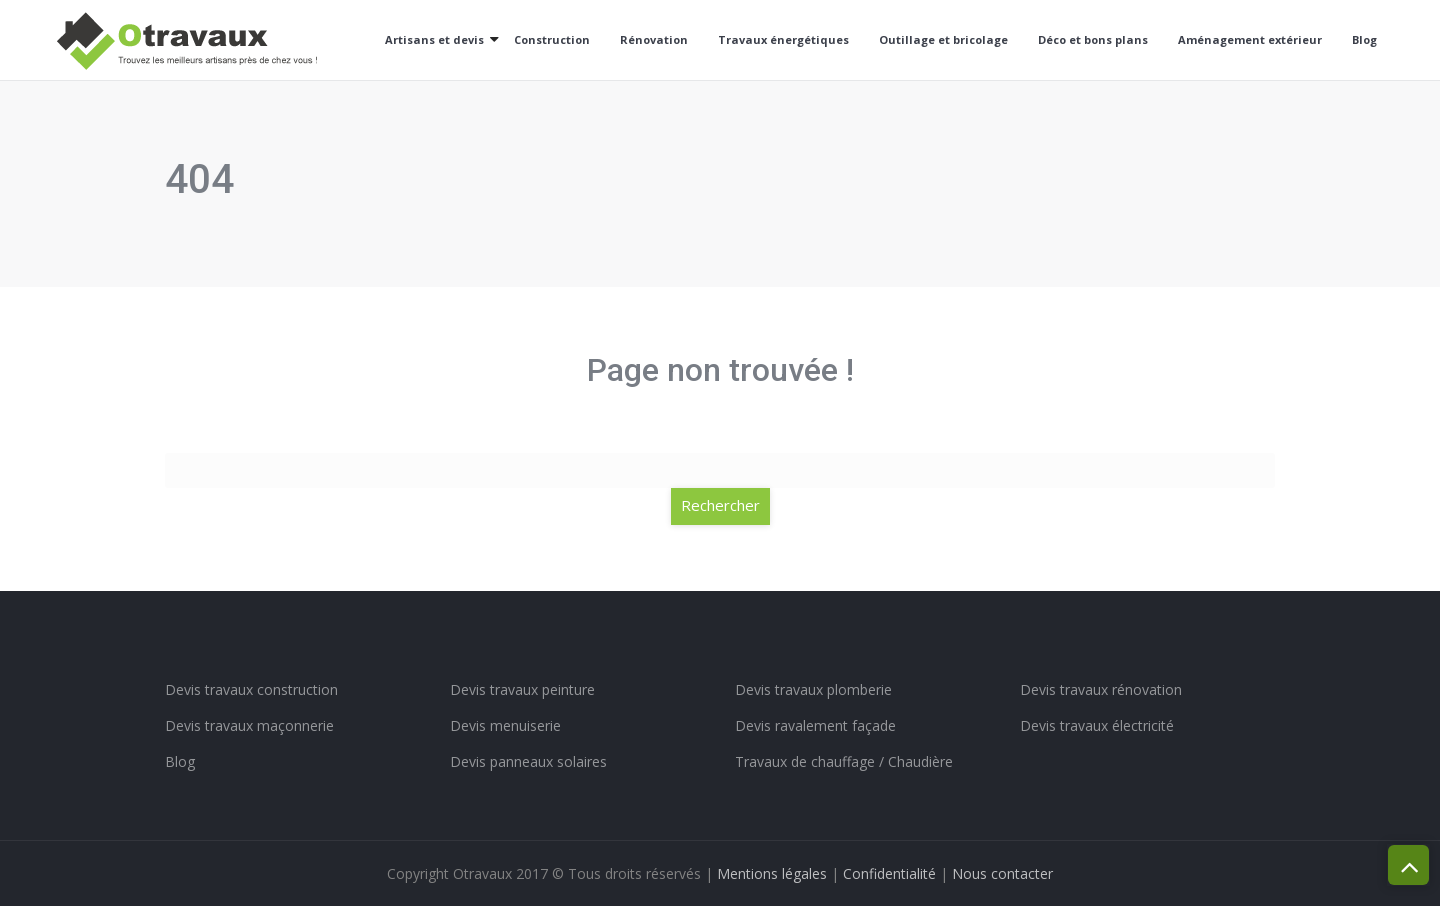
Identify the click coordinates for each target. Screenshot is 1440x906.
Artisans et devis (434, 39)
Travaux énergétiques (783, 39)
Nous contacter (1002, 873)
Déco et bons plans (1093, 39)
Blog (1364, 39)
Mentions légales (772, 873)
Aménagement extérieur (1250, 39)
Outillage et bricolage (943, 39)
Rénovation (654, 39)
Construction (552, 39)
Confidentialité (889, 873)
